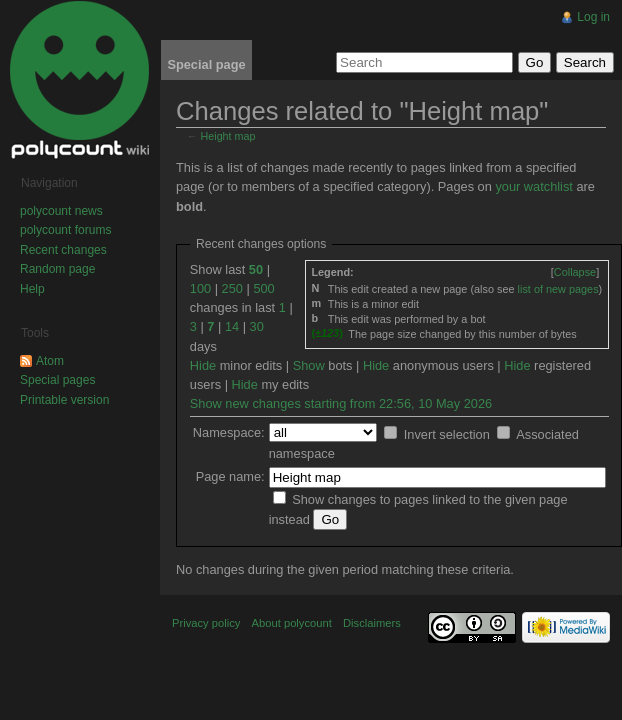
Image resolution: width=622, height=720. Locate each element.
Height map (228, 136)
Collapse (575, 272)
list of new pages (558, 289)
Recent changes (63, 250)
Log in (593, 17)
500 (263, 288)
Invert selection (447, 434)
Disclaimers (372, 623)
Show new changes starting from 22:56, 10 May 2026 (341, 403)
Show (309, 365)
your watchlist (534, 186)
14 (232, 326)
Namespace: (229, 432)
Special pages (57, 380)
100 (200, 288)
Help (32, 289)
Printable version (64, 400)
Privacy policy (206, 623)
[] (575, 272)
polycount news (61, 211)
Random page (57, 269)
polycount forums (65, 230)
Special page (206, 64)
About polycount (292, 623)
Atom (50, 361)
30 (257, 326)
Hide (203, 365)
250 (232, 288)
